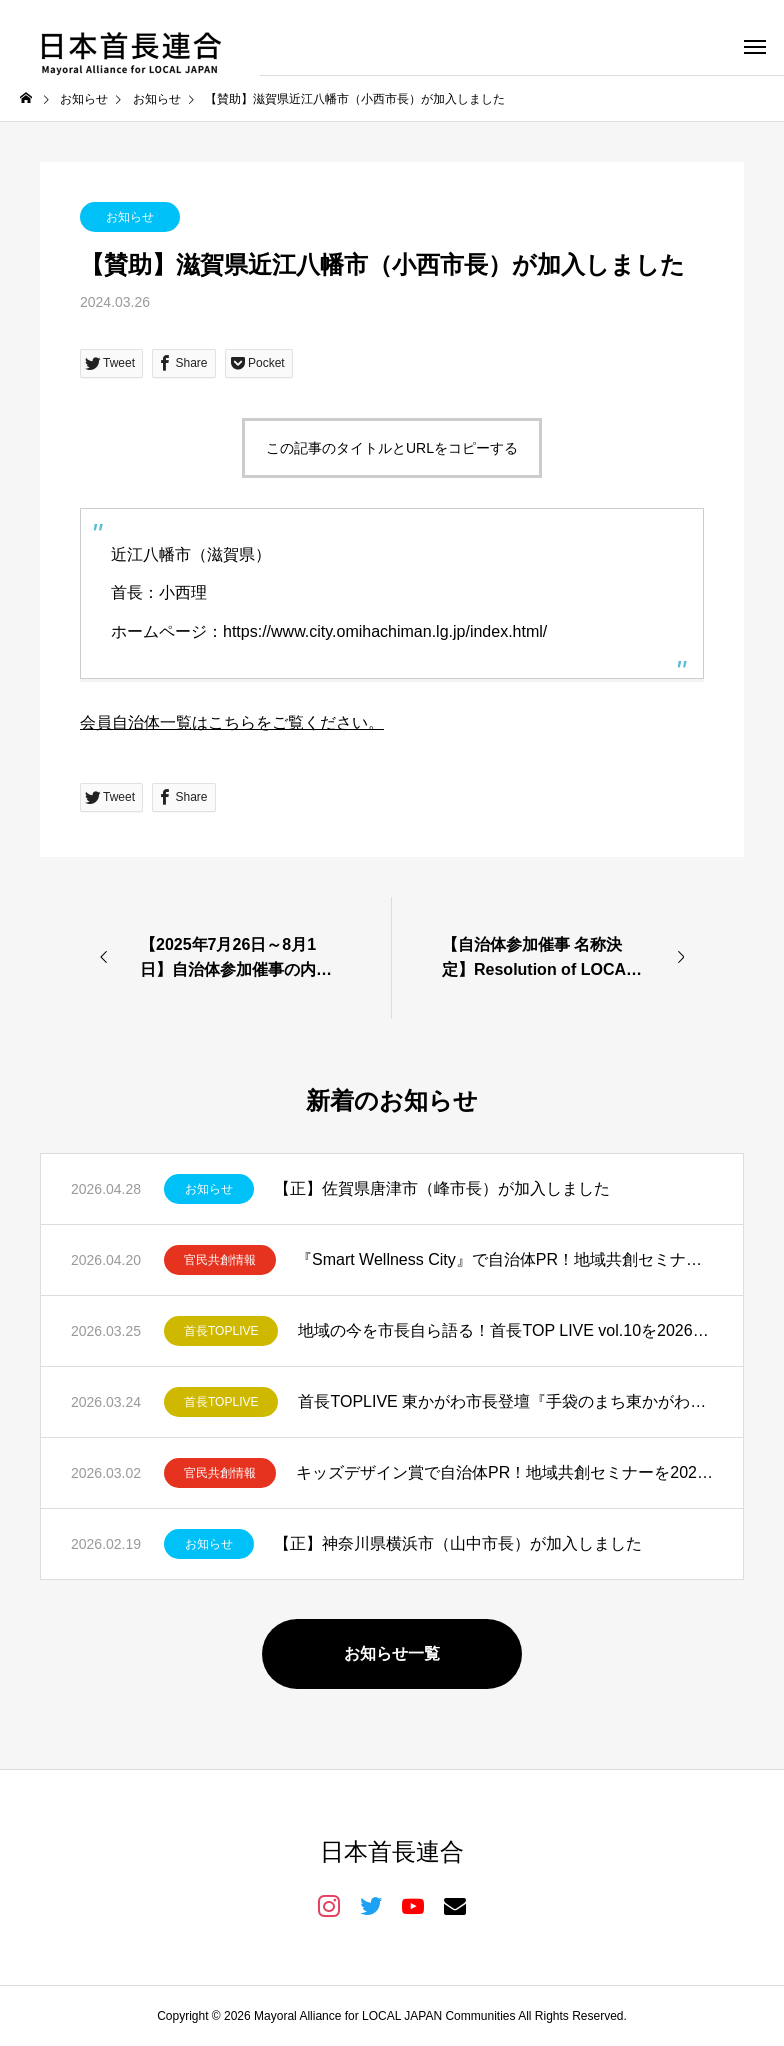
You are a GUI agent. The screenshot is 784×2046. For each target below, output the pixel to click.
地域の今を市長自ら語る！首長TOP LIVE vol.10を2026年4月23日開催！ (505, 1330)
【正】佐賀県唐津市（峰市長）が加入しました (442, 1188)
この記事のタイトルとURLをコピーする (392, 448)
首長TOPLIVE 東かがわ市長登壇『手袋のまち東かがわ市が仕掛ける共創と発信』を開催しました (505, 1401)
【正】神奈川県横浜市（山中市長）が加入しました (458, 1543)
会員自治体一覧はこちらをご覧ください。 (232, 722)
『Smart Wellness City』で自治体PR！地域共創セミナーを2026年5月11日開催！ (504, 1259)
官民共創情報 (220, 1260)
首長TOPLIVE (221, 1331)
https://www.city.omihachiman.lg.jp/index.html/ (385, 631)
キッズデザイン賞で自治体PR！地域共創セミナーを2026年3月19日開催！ (504, 1472)
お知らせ (130, 217)
